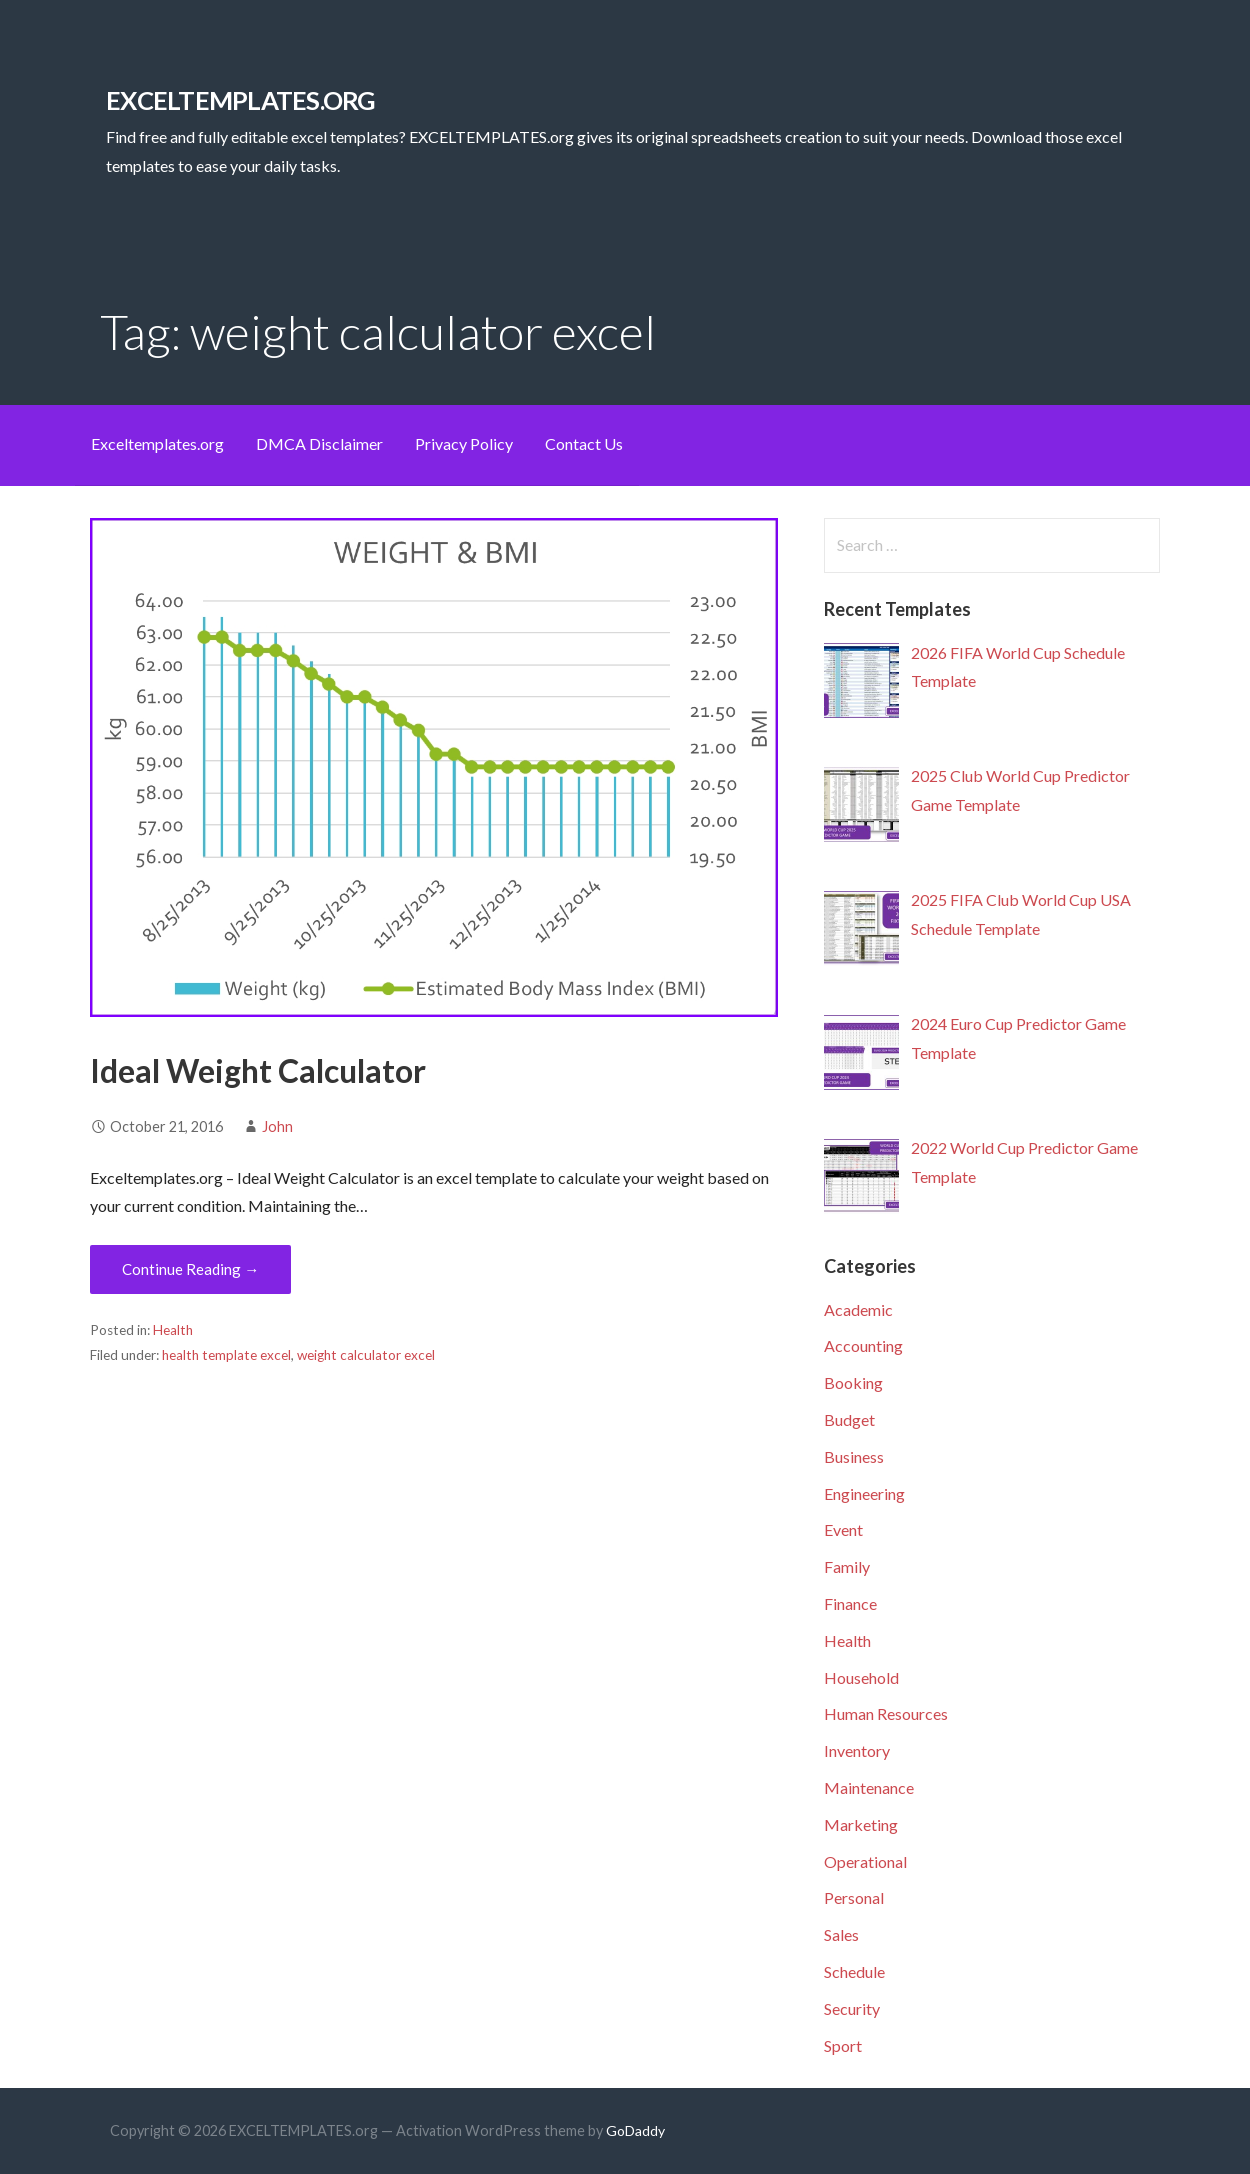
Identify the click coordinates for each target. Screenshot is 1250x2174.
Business (854, 1456)
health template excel (226, 1355)
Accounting (863, 1345)
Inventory (857, 1750)
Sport (843, 2045)
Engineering (864, 1493)
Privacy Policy (464, 443)
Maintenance (869, 1787)
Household (861, 1677)
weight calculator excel (366, 1355)
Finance (850, 1603)
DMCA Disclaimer (319, 443)
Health (173, 1330)
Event (843, 1529)
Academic (858, 1309)
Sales (841, 1934)
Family (847, 1566)
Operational (865, 1861)
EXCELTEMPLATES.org (240, 100)
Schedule (854, 1971)
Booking (853, 1382)
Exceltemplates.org (157, 443)
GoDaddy (635, 2130)
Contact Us (584, 443)
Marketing (861, 1824)
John (277, 1126)
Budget (849, 1419)
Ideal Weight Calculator (258, 1070)
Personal (854, 1897)
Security (852, 2008)
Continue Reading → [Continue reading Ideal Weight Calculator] (190, 1269)
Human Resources (886, 1713)
